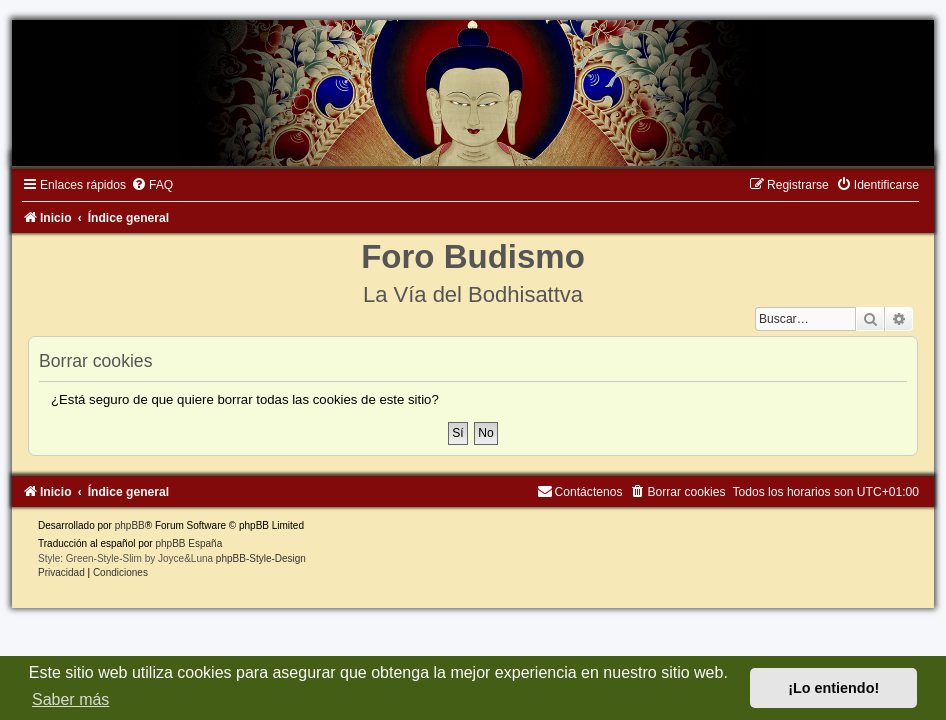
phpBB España (188, 543)
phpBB (130, 525)
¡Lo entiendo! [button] (833, 688)
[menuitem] (152, 185)
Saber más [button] (70, 699)
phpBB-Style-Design (261, 558)
